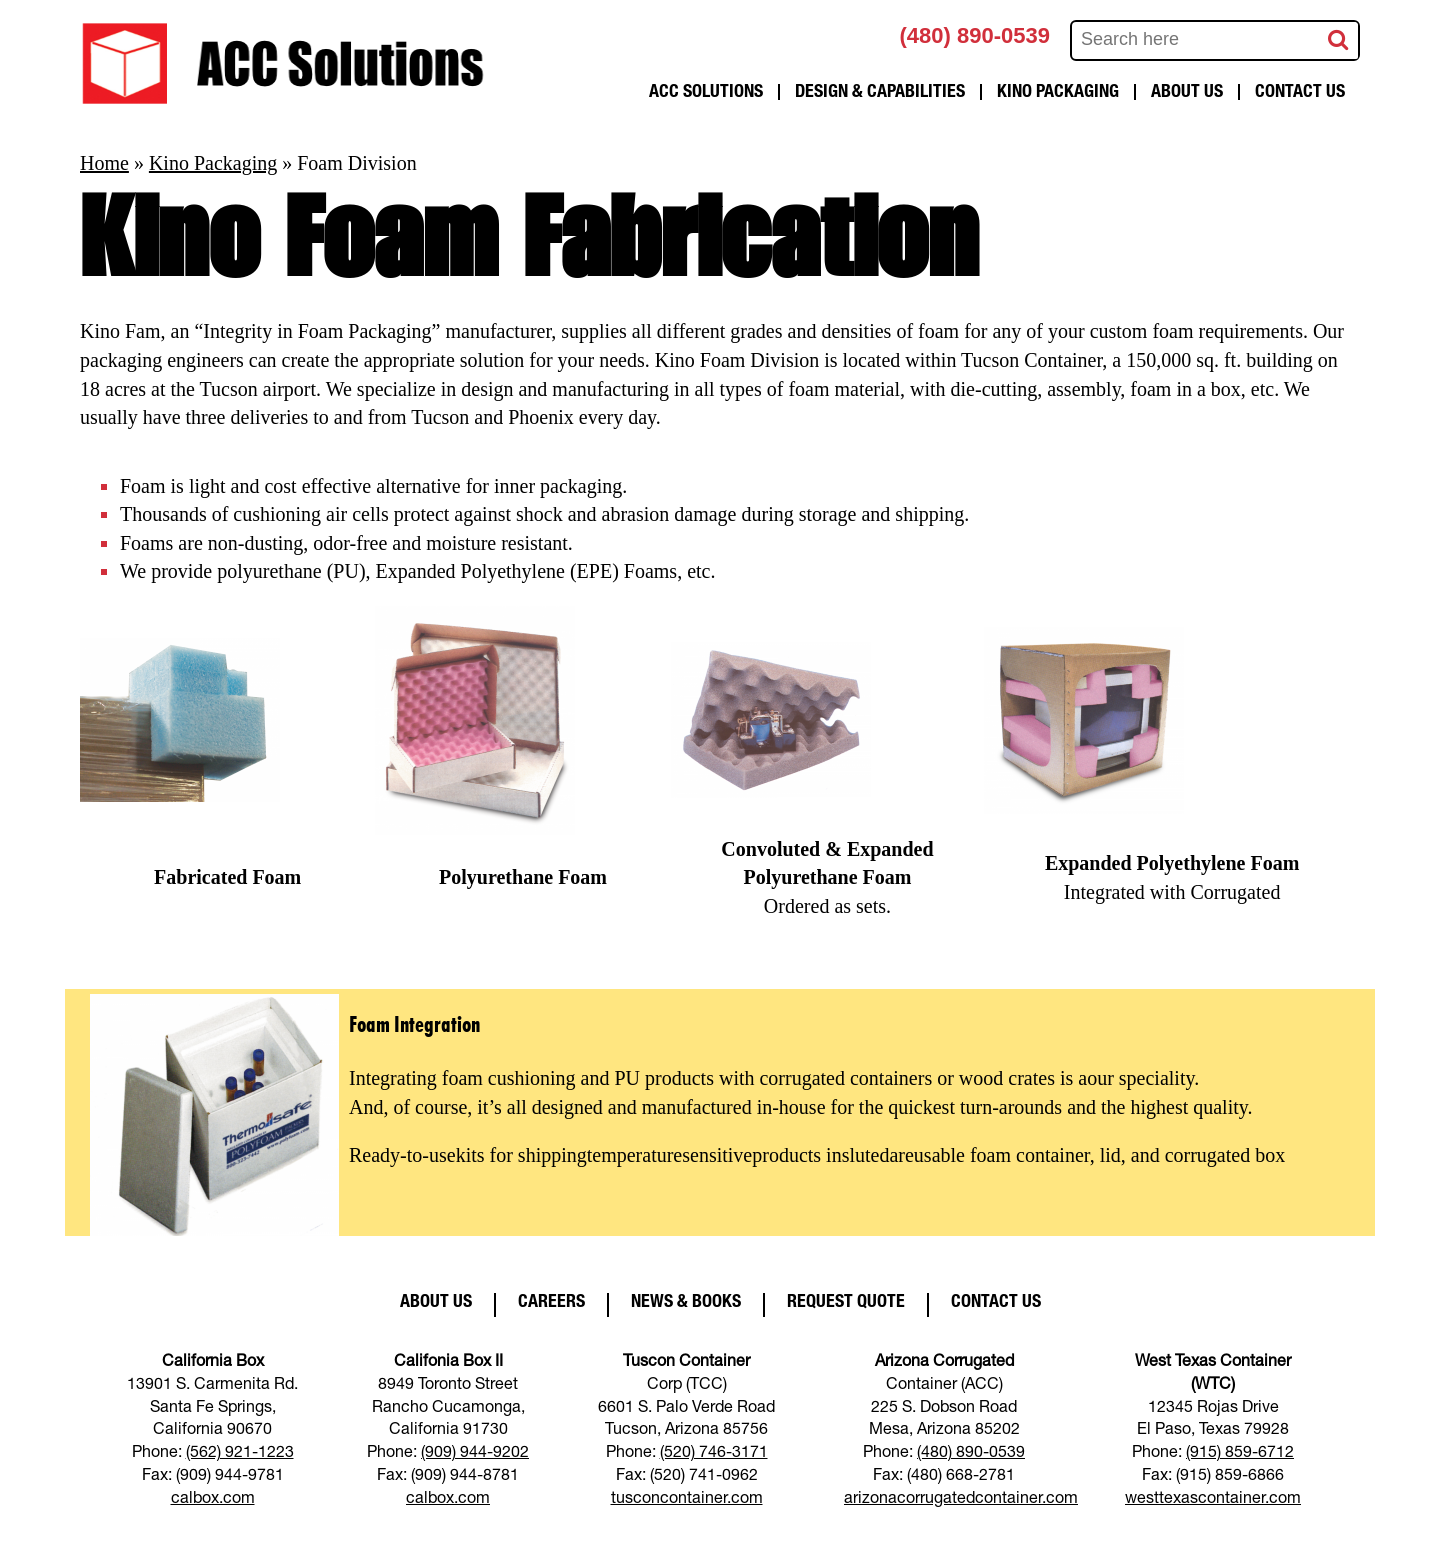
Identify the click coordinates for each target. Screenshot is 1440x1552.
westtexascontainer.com (1213, 1500)
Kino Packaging (1058, 93)
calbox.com (213, 1500)
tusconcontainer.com (687, 1500)
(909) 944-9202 (475, 1454)
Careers (551, 1303)
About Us (1187, 93)
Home (104, 163)
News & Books (686, 1303)
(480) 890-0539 (975, 35)
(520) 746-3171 (714, 1454)
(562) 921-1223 (240, 1454)
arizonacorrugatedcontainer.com (961, 1500)
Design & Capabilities (880, 93)
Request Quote (846, 1303)
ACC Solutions (706, 93)
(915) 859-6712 (1240, 1454)
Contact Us (1300, 93)
